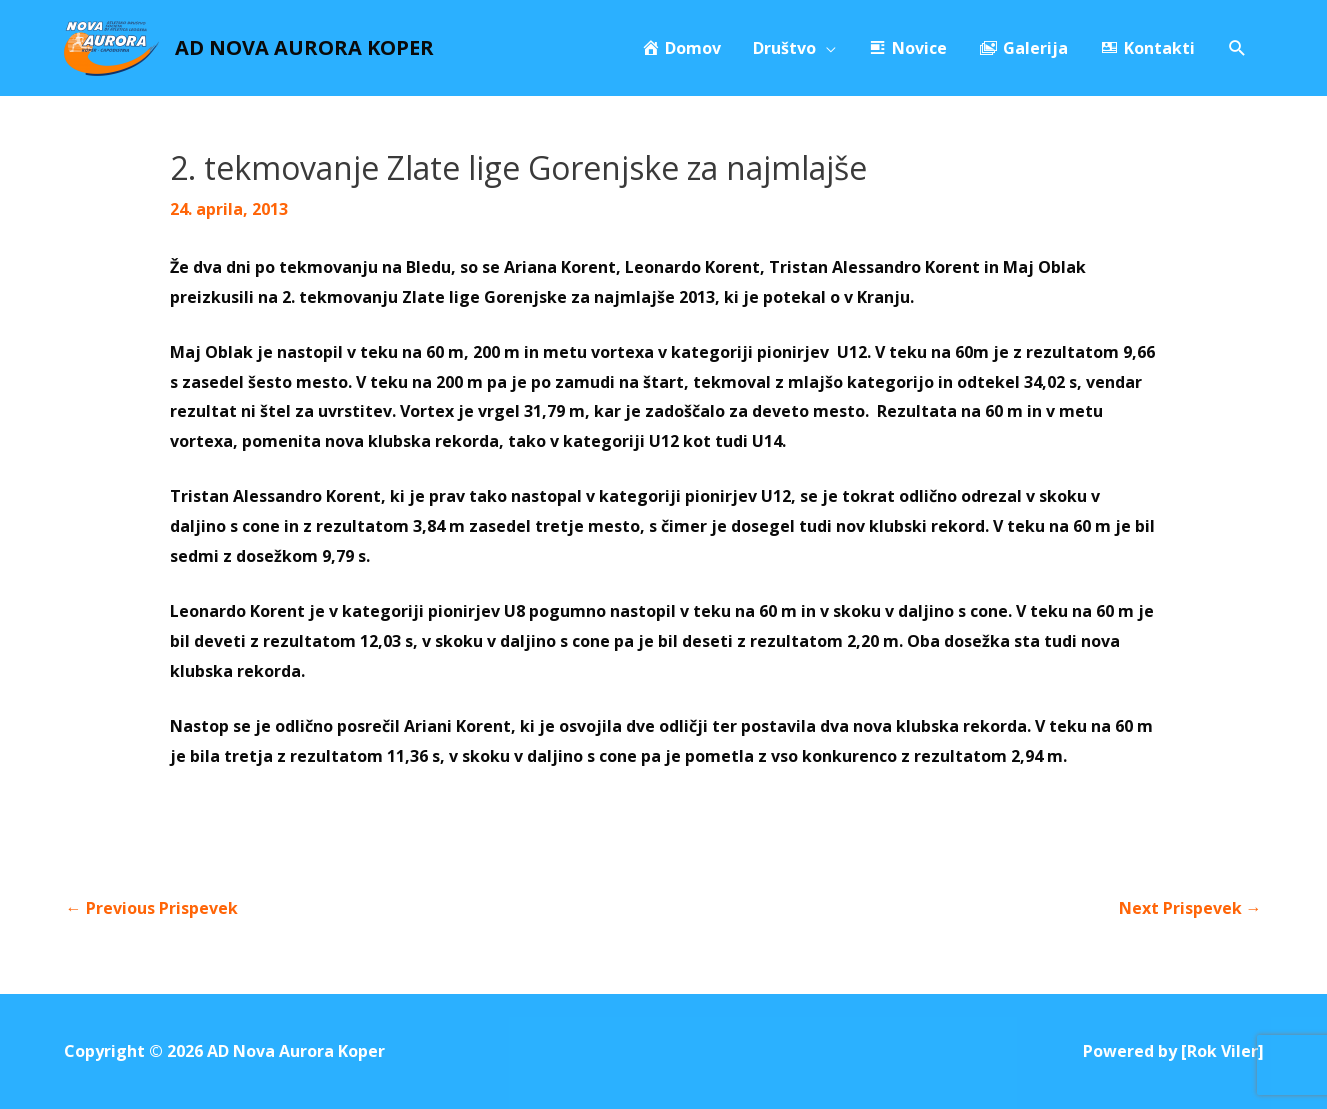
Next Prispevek (1190, 908)
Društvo (784, 48)
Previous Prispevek (152, 908)
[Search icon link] (1237, 48)
